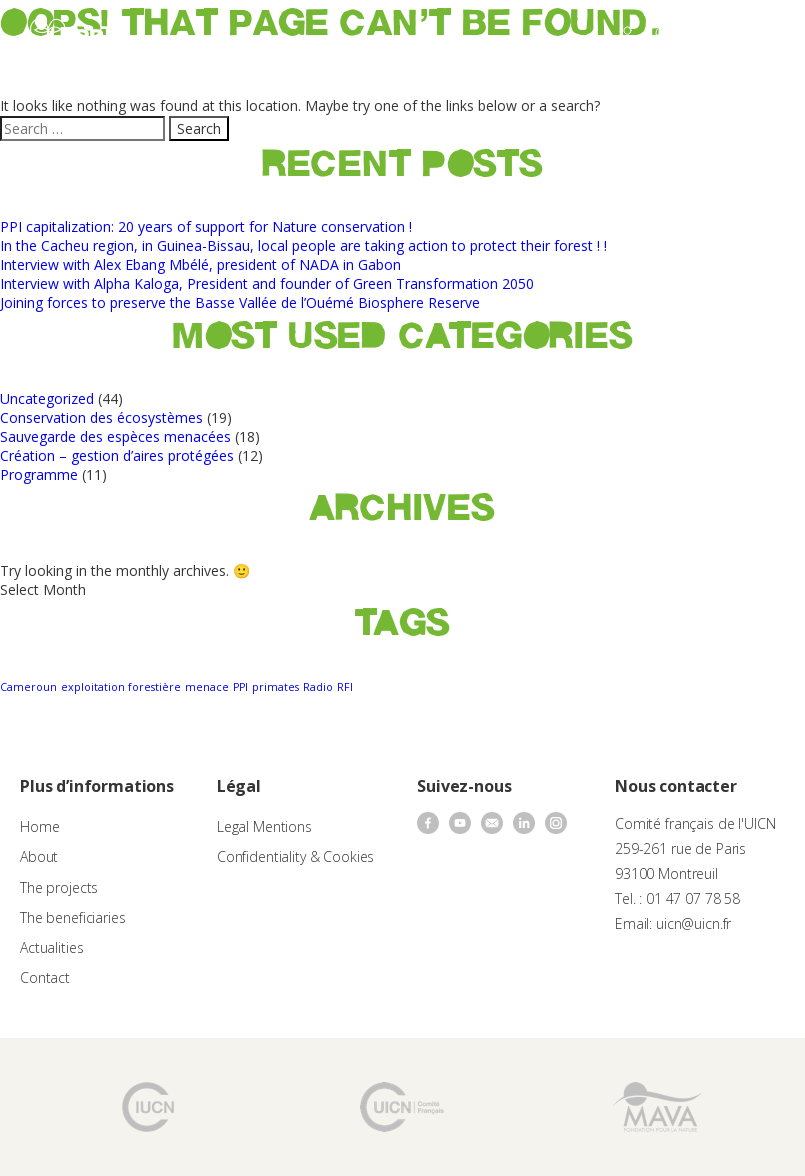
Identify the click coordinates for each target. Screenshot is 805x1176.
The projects (59, 887)
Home (39, 826)
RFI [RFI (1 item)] (345, 687)
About (39, 856)
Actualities (51, 947)
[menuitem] (710, 36)
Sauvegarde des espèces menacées (115, 436)
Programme (39, 474)
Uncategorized (47, 398)
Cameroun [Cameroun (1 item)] (28, 687)
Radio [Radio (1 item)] (318, 687)
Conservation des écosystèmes (101, 417)
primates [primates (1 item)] (275, 687)
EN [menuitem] (700, 34)
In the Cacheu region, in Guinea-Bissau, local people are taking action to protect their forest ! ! (303, 245)
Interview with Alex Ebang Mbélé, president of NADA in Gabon (200, 264)
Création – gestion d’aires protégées (117, 455)
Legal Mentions (264, 826)
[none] (710, 36)
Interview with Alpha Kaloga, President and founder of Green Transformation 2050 (267, 283)
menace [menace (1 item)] (207, 687)
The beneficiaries (73, 917)
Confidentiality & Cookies (296, 856)
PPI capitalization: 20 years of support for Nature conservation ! (206, 226)
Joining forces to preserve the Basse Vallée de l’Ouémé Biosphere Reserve (240, 302)
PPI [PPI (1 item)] (240, 687)
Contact (45, 977)
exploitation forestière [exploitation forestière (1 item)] (121, 687)
